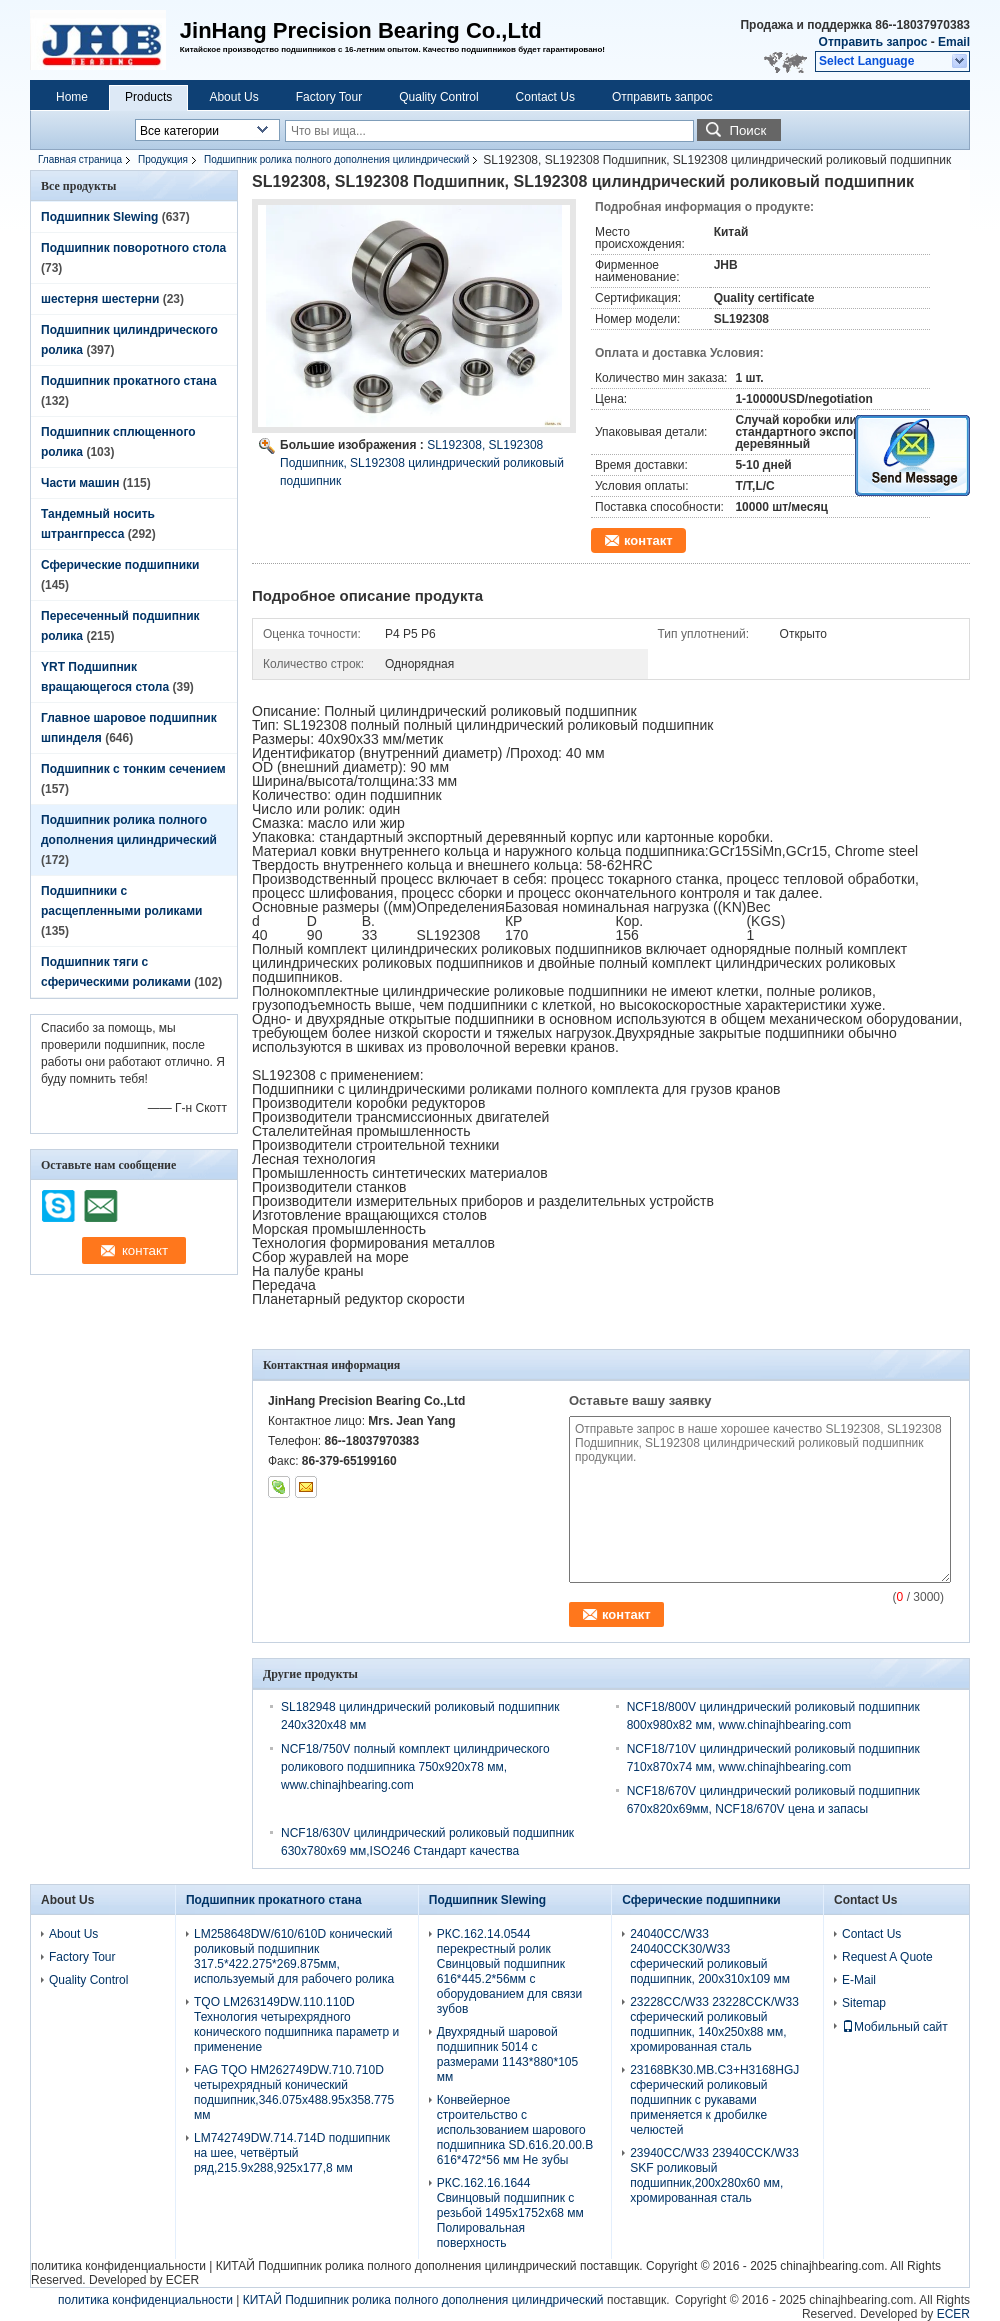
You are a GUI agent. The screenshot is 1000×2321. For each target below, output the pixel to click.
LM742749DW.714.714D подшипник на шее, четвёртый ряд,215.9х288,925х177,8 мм (292, 2153)
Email (954, 42)
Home (72, 97)
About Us (233, 97)
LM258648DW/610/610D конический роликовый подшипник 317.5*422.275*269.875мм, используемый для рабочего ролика (294, 1956)
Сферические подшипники (120, 565)
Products (148, 97)
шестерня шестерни (100, 299)
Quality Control (438, 97)
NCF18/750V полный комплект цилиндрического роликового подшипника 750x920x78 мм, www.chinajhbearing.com (415, 1767)
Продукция (163, 159)
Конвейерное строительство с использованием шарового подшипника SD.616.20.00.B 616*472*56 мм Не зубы (515, 2130)
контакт (648, 540)
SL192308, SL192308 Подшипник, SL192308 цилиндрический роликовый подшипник (422, 463)
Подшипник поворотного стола (133, 248)
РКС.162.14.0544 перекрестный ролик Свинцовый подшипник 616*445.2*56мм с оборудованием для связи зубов (509, 1971)
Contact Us (545, 97)
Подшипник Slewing (99, 217)
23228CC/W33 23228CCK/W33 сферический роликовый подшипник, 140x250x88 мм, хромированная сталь (714, 2024)
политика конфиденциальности (118, 2266)
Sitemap (864, 2003)
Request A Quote (887, 1957)
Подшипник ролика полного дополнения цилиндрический (336, 159)
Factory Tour (329, 97)
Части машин (80, 483)
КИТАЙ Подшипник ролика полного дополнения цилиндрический (396, 2266)
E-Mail (859, 1980)
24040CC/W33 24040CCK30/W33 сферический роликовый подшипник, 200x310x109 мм (710, 1956)
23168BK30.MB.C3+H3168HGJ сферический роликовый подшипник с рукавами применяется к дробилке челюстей (714, 2100)
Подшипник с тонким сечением (133, 769)
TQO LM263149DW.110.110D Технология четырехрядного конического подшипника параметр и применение (296, 2024)
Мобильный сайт (895, 2027)
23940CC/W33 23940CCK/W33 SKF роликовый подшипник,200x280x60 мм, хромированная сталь (714, 2175)
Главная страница (80, 159)
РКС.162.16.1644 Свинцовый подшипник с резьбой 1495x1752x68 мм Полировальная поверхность (510, 2213)
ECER (182, 2280)
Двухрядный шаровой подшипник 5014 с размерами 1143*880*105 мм (507, 2054)
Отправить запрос (875, 42)
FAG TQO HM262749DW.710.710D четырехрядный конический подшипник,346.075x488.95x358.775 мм (294, 2092)
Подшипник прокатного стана (129, 381)
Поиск (747, 130)
